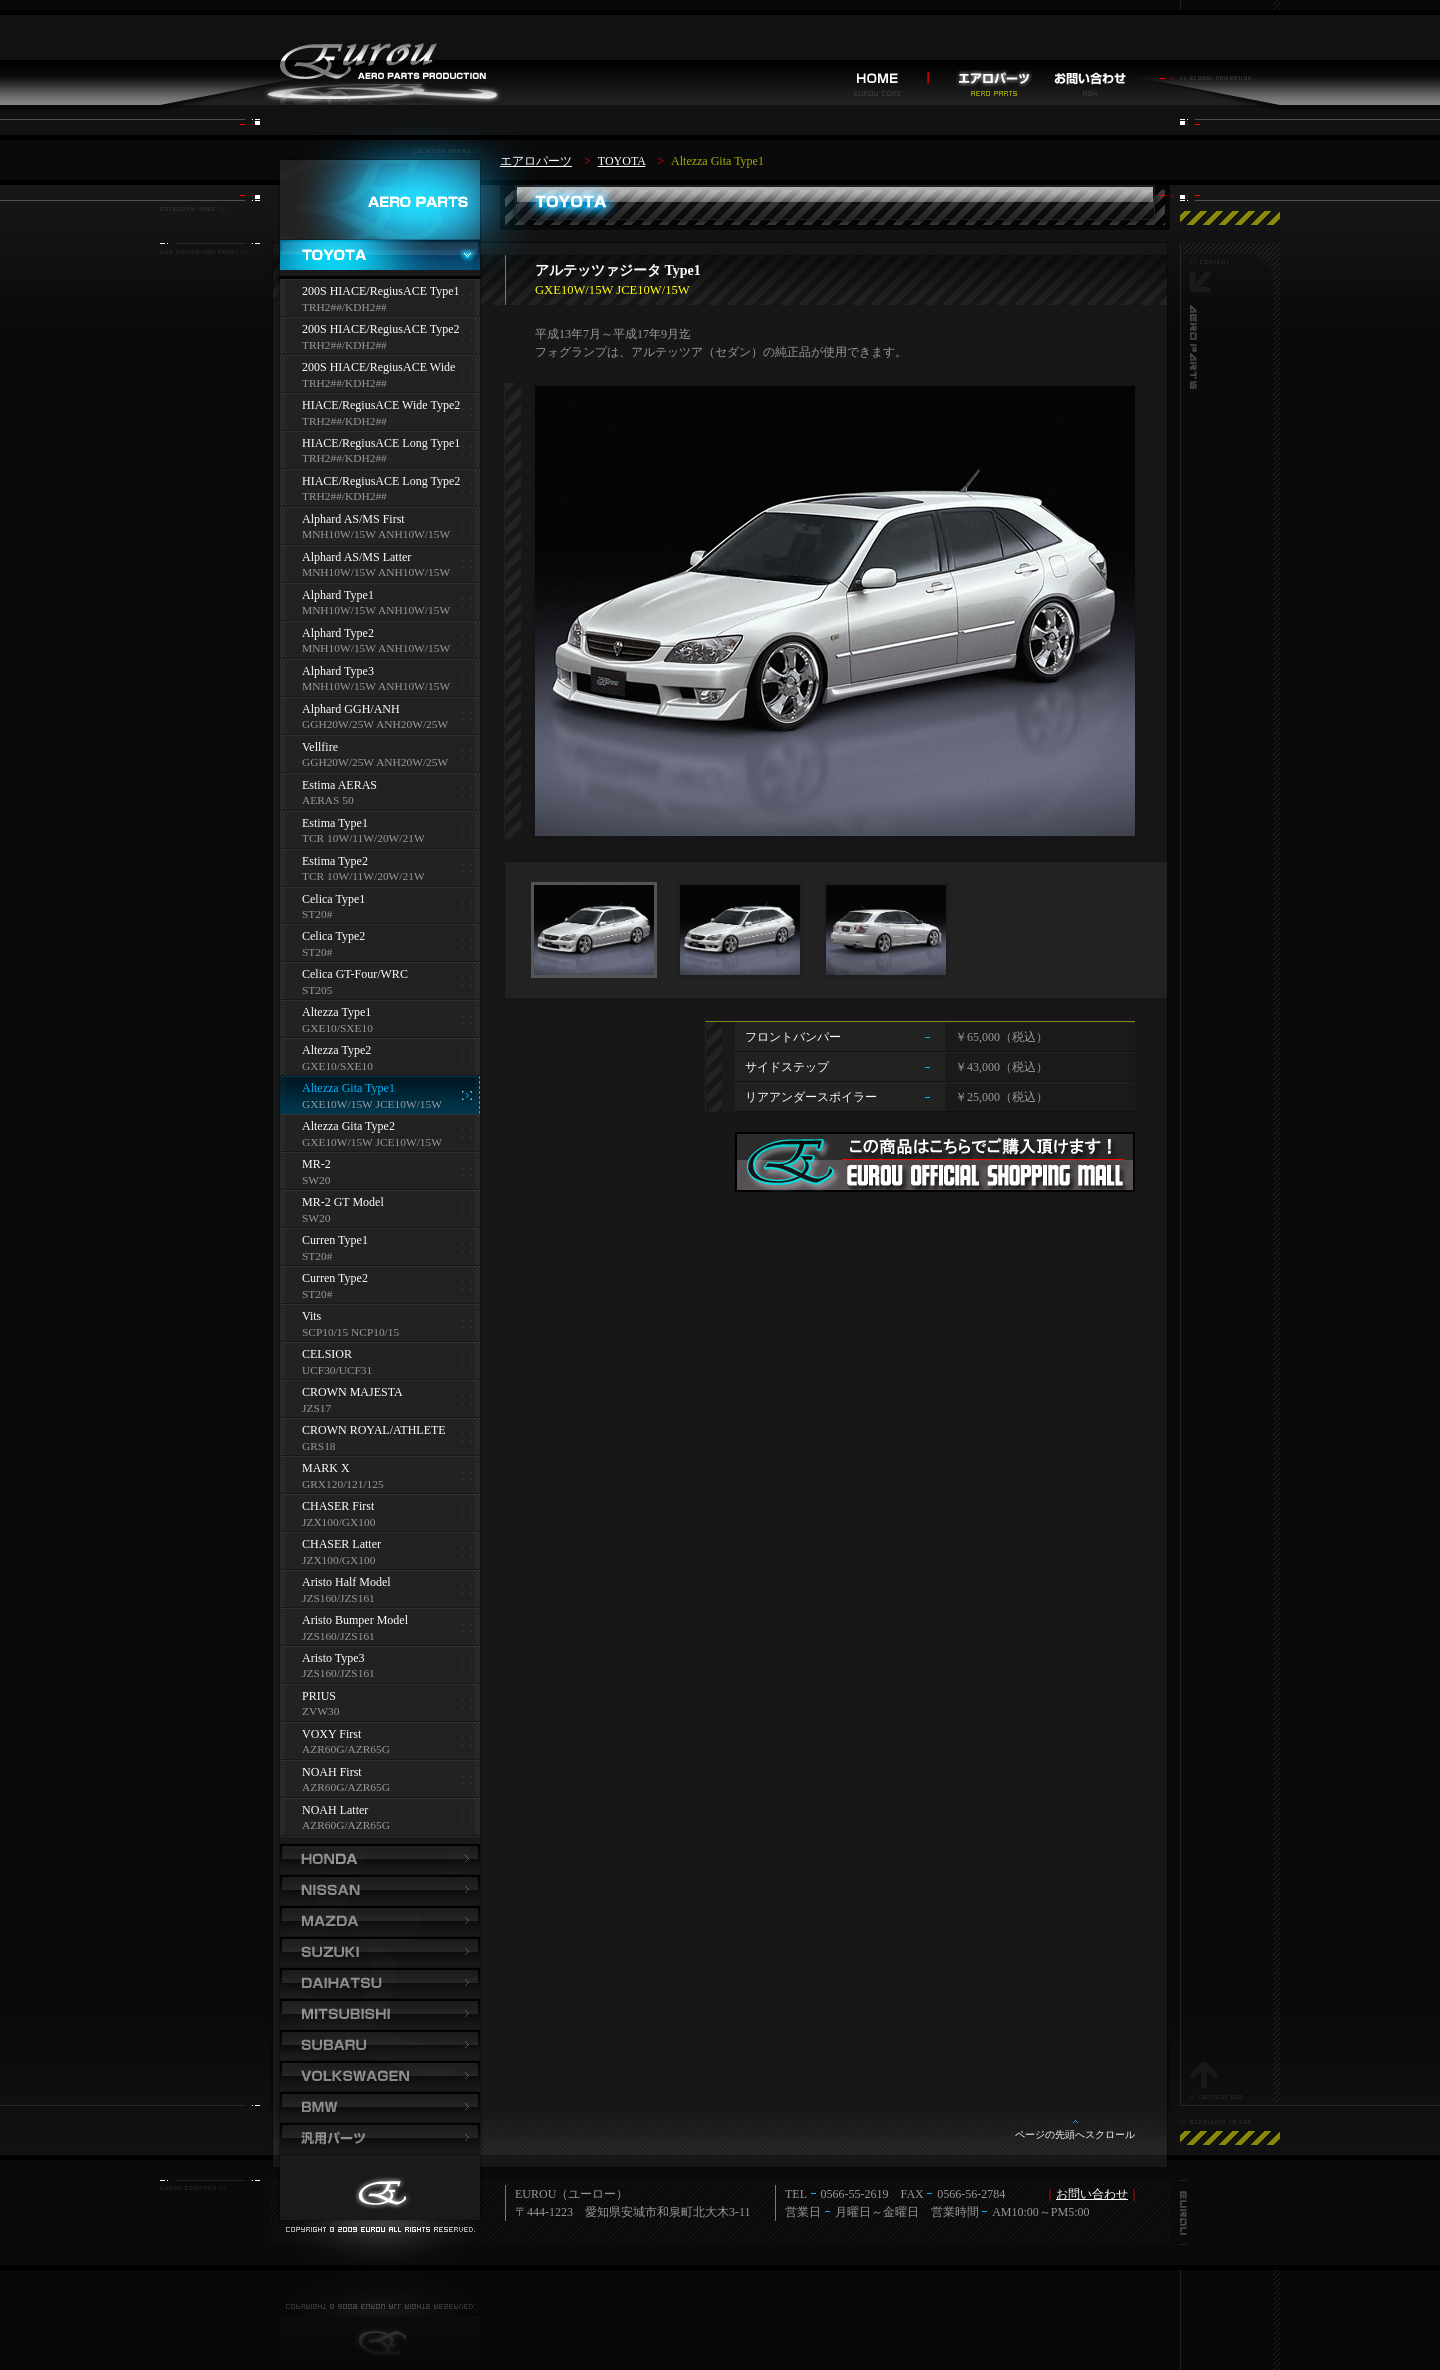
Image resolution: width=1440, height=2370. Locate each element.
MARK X (343, 1475)
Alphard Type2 (376, 640)
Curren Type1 (335, 1247)
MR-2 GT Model (343, 1209)
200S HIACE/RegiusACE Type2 (381, 336)
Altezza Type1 (337, 1019)
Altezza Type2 (337, 1057)
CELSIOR (337, 1361)
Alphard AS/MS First (376, 526)
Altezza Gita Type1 (372, 1095)
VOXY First (346, 1741)
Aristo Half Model (346, 1589)
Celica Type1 (333, 906)
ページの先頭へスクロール (1075, 2134)
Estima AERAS (339, 792)
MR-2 (316, 1171)
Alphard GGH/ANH (375, 716)
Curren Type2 (335, 1285)
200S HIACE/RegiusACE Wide (378, 374)
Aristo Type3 (338, 1665)
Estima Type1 (363, 830)
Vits (350, 1323)
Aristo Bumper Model (355, 1627)
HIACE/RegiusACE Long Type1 (381, 450)
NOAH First (346, 1779)
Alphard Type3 (376, 678)
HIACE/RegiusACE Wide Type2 (381, 412)
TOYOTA (621, 161)
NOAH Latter (346, 1817)
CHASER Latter (341, 1551)
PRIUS (320, 1703)
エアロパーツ (536, 161)
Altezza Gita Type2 (372, 1133)
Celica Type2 (333, 943)
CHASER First (338, 1513)
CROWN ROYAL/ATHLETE (374, 1437)
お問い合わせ (1092, 2194)
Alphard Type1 (376, 602)
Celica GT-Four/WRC (355, 981)
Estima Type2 (363, 868)
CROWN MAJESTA (352, 1399)
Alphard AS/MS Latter (376, 564)
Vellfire (375, 754)
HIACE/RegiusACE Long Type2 (381, 488)
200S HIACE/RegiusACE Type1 (381, 298)
